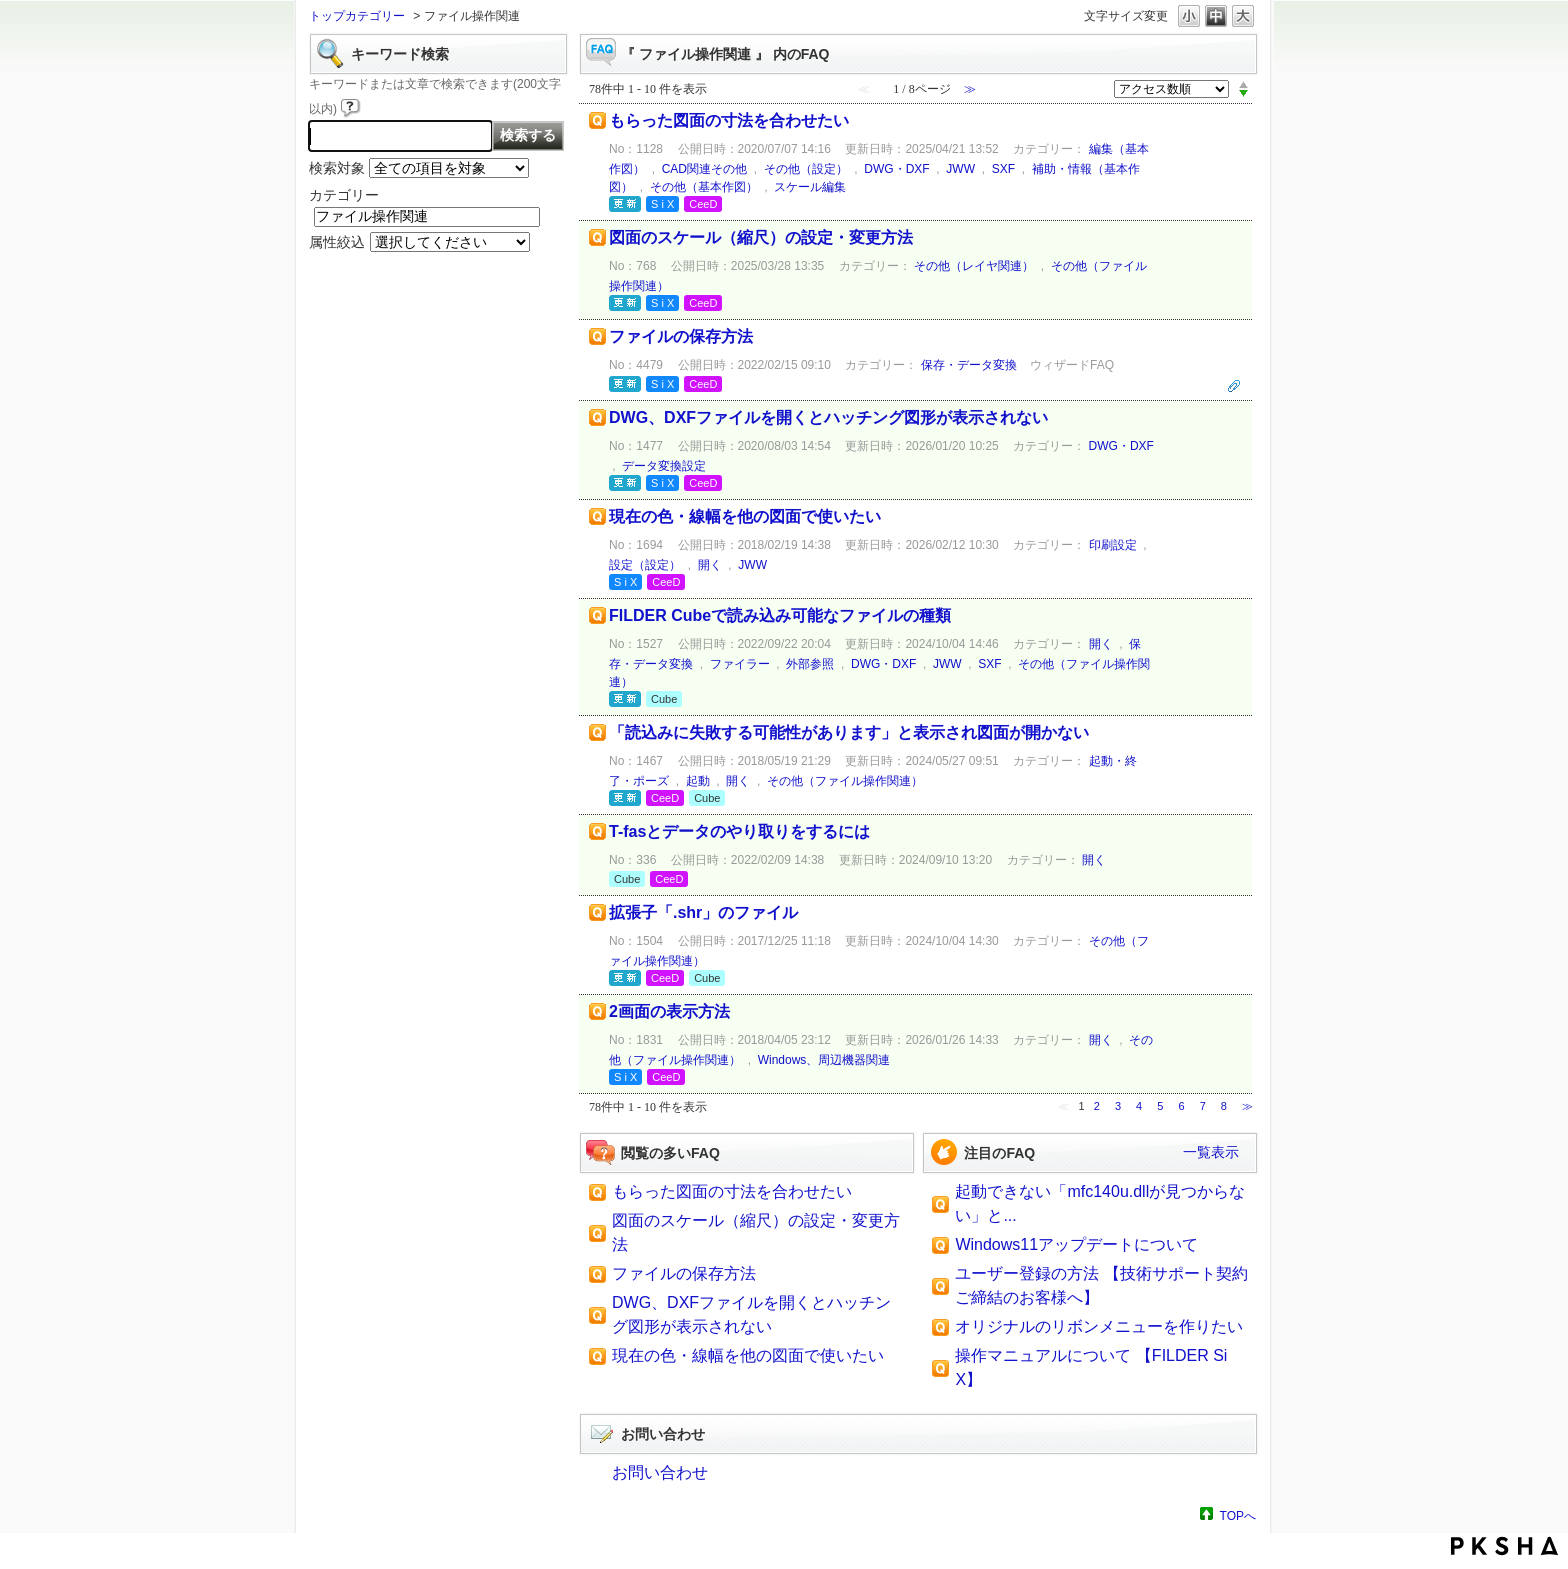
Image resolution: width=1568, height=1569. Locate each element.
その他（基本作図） (704, 187)
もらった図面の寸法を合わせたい (729, 120)
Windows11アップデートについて (1076, 1244)
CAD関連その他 (704, 169)
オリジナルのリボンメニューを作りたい (1099, 1326)
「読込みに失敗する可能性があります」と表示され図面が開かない (849, 732)
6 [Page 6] (1181, 1106)
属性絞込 (337, 242)
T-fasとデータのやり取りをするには (739, 831)
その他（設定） (806, 169)
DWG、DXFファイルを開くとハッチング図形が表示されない (828, 417)
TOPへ (1238, 1515)
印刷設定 (1113, 545)
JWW (960, 169)
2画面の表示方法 (669, 1011)
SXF (1003, 169)
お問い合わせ (660, 1472)
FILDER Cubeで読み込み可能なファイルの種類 (780, 615)
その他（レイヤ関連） (974, 266)
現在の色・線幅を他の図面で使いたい (745, 516)
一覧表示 (1211, 1152)
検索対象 (337, 168)
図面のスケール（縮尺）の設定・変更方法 (761, 237)
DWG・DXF (896, 169)
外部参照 (810, 664)
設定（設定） (645, 565)
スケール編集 (810, 187)
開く (710, 565)
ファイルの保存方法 (681, 336)
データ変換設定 (664, 466)
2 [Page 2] (1097, 1106)
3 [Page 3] (1118, 1106)
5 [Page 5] (1160, 1106)
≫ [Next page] (1247, 1106)
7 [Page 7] (1203, 1106)
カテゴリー (344, 195)
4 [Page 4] (1139, 1106)
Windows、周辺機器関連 (824, 1060)
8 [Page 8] (1224, 1106)
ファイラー (740, 664)
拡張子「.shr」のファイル (703, 912)
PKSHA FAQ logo (1504, 1546)
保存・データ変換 (969, 365)
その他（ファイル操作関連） (845, 781)
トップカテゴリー (357, 16)
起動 (698, 781)
